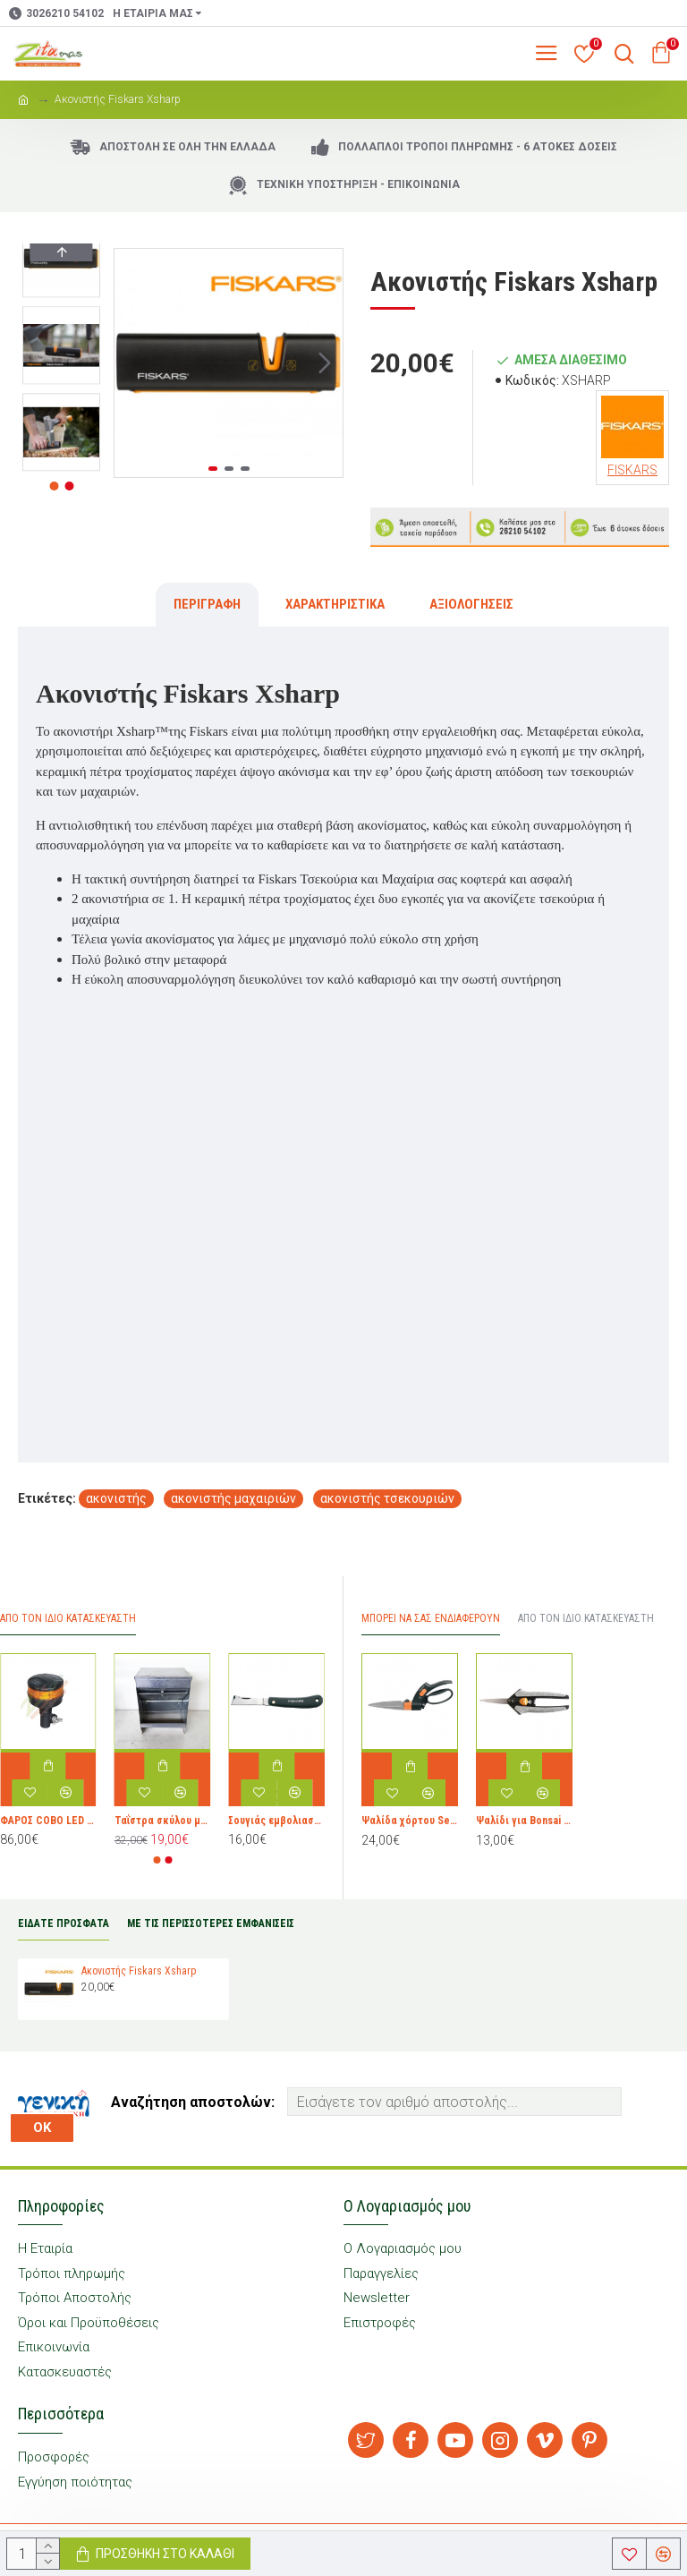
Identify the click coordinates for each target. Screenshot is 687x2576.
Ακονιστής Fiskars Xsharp (138, 1971)
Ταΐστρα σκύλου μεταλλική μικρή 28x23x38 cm (162, 1820)
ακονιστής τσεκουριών (387, 1498)
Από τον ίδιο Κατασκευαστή (586, 1618)
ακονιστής (116, 1498)
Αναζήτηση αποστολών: (193, 2102)
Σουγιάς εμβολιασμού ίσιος (276, 1820)
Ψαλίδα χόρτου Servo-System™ (409, 1820)
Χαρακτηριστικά (335, 604)
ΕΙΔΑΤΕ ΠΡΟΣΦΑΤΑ (63, 1923)
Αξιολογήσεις (471, 604)
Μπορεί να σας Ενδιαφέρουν (430, 1618)
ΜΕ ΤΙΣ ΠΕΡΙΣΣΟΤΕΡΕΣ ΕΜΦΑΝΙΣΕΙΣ (210, 1923)
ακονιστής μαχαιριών (233, 1498)
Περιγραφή (207, 604)
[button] (325, 362)
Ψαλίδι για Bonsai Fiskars (524, 1820)
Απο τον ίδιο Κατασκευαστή (68, 1618)
